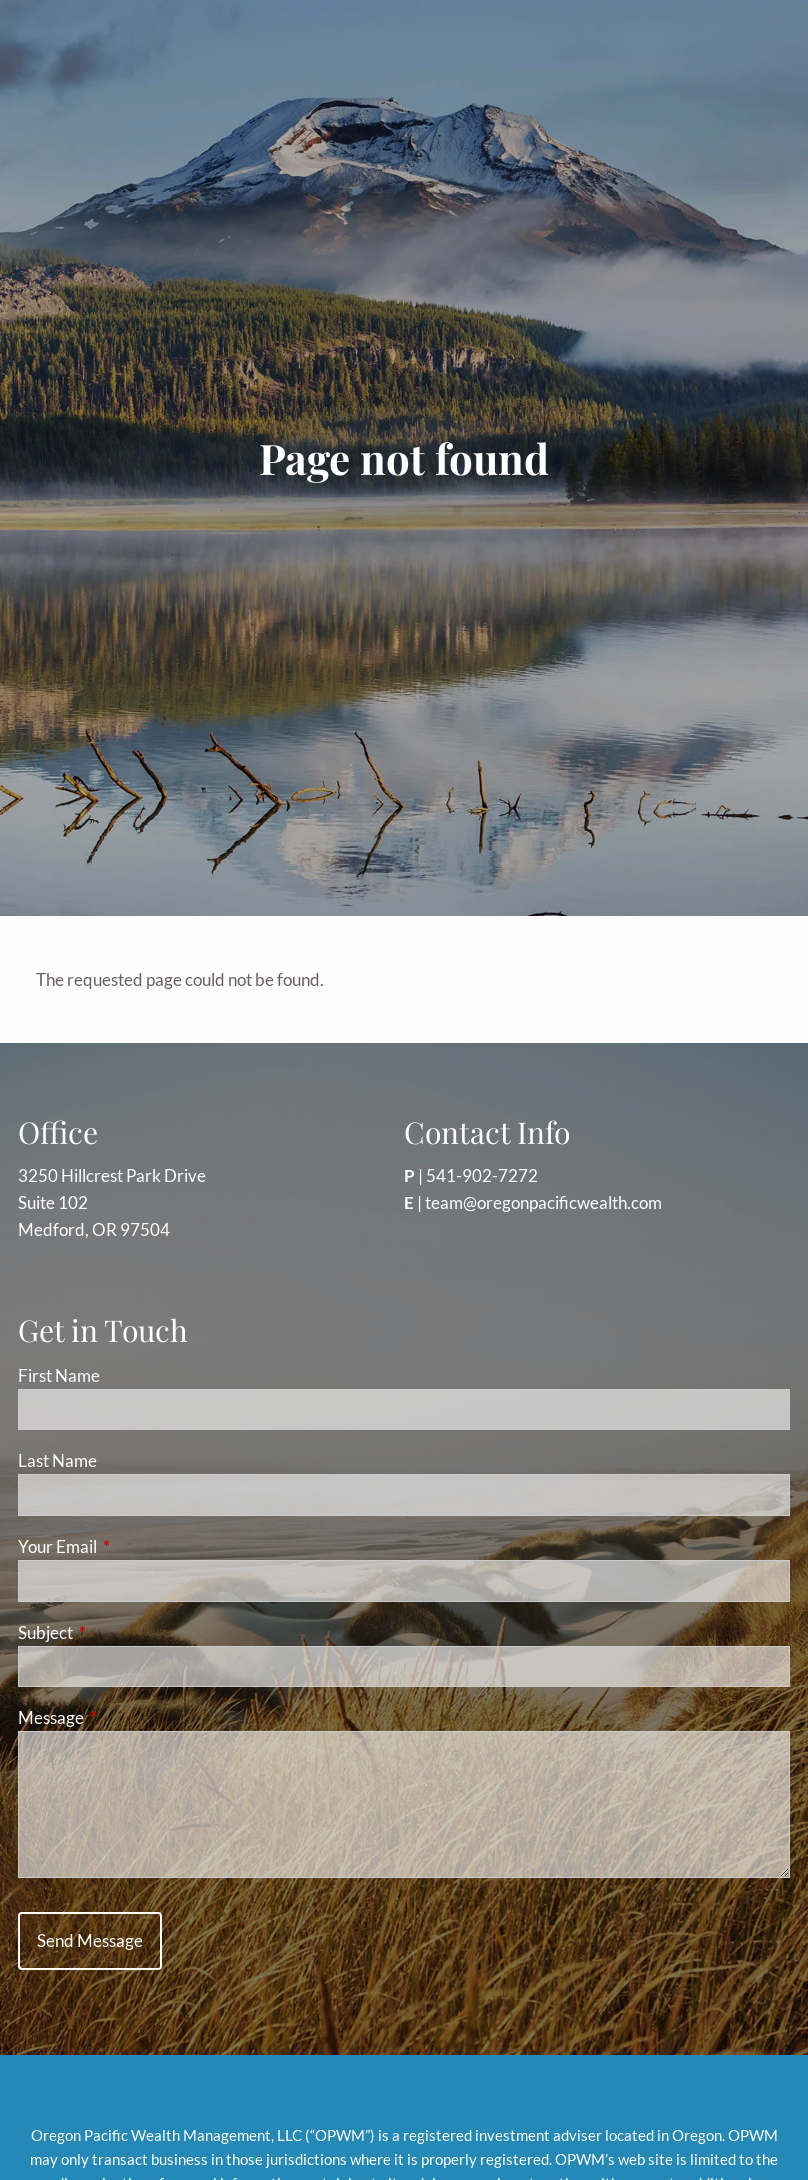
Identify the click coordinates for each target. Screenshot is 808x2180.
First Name (59, 1375)
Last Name (57, 1460)
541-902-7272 (482, 1175)
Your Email (135, 1546)
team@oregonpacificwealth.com (543, 1202)
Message (128, 1717)
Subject (123, 1632)
